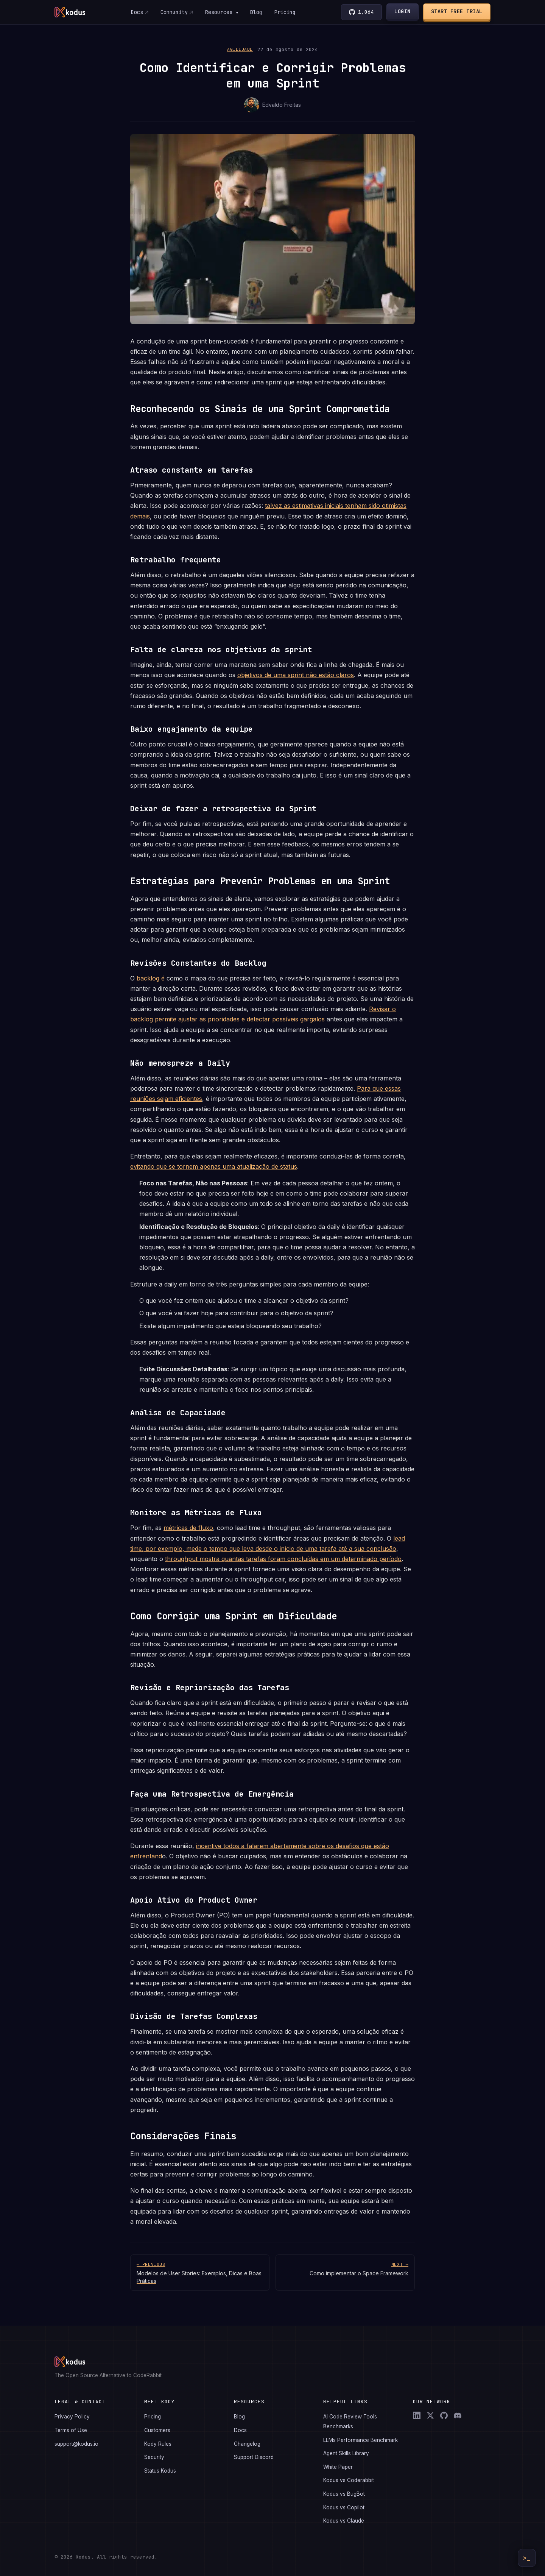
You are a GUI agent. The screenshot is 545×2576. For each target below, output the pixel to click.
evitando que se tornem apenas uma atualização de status (213, 1166)
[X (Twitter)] (430, 2415)
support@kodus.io (76, 2444)
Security (154, 2457)
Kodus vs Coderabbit (348, 2480)
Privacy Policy (72, 2417)
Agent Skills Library (346, 2453)
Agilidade (240, 49)
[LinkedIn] (416, 2415)
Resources (221, 12)
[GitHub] (444, 2415)
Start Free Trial (457, 11)
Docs (137, 12)
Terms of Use (70, 2430)
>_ (527, 2558)
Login (403, 11)
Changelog (247, 2444)
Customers (157, 2430)
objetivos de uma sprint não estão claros (295, 675)
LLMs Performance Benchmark (360, 2440)
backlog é (151, 978)
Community (173, 12)
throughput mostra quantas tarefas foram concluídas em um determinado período (283, 1559)
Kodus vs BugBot (344, 2494)
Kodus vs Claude (343, 2521)
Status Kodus (160, 2471)
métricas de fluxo (188, 1528)
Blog (256, 12)
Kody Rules (157, 2444)
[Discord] (457, 2415)
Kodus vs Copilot (343, 2507)
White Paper (338, 2467)
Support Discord (254, 2457)
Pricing (285, 12)
